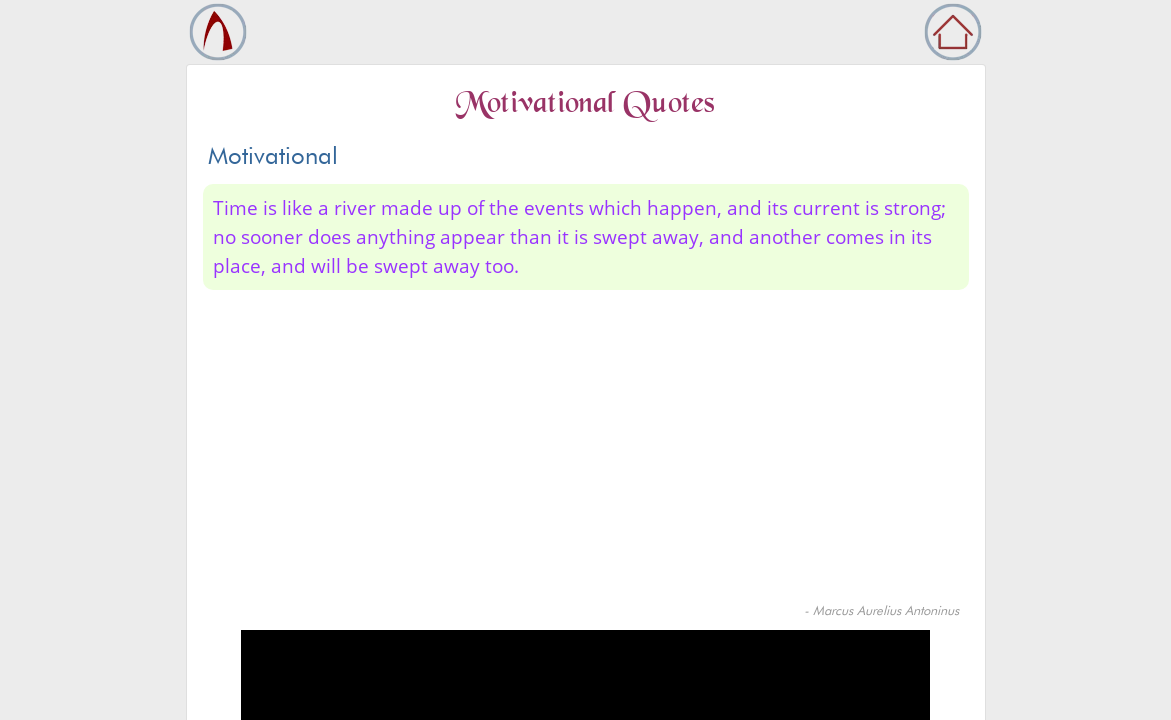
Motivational (273, 155)
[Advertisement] (586, 451)
